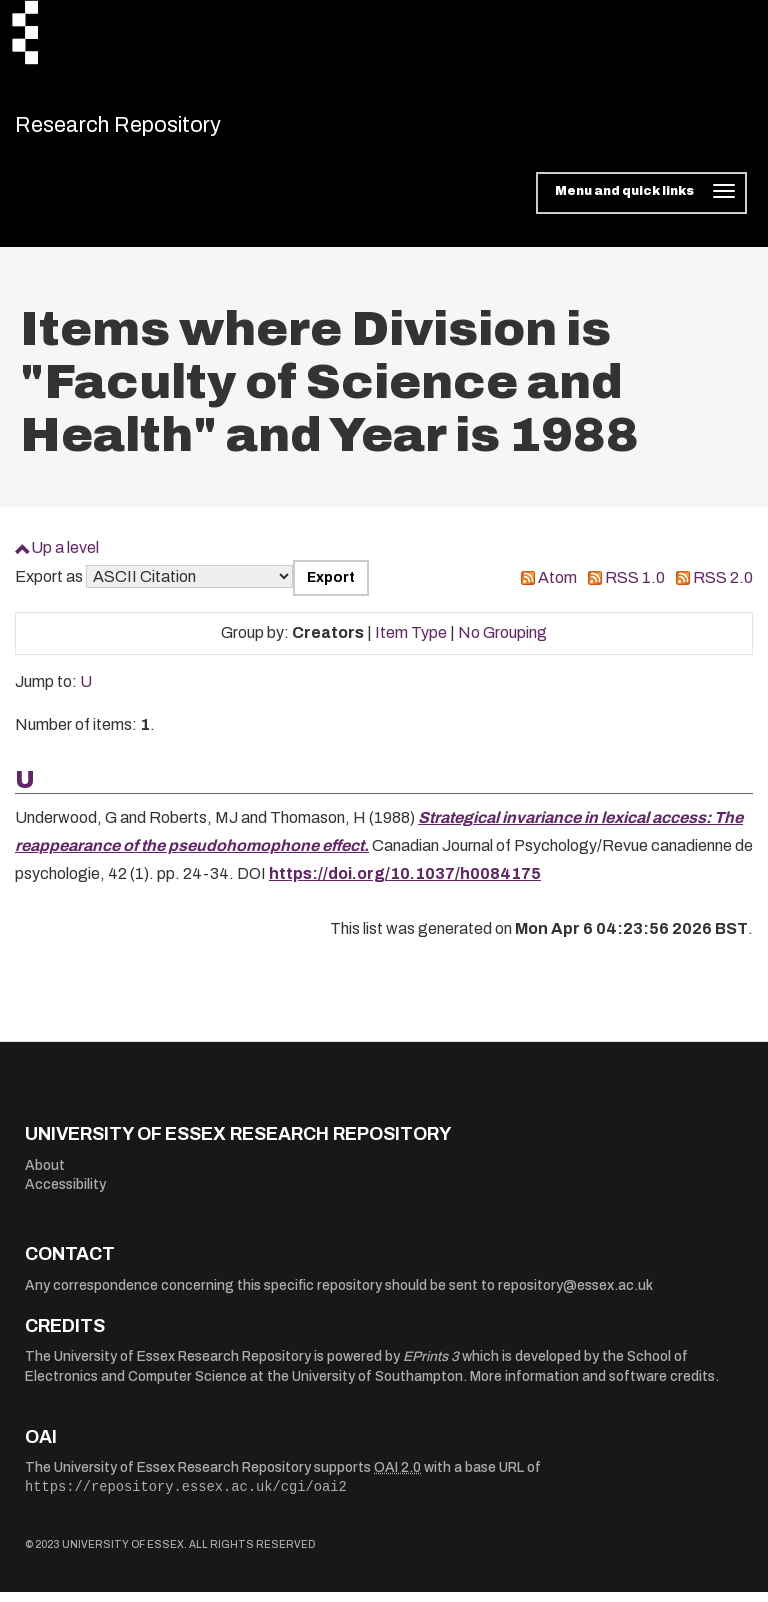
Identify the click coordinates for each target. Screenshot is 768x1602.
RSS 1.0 (635, 587)
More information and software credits (592, 1387)
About (45, 1175)
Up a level (65, 558)
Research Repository (155, 130)
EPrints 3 (431, 1367)
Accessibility (65, 1195)
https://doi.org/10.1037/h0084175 (405, 884)
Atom (557, 587)
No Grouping (502, 643)
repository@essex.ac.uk (575, 1296)
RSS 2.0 (723, 587)
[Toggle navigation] (641, 204)
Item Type (411, 643)
